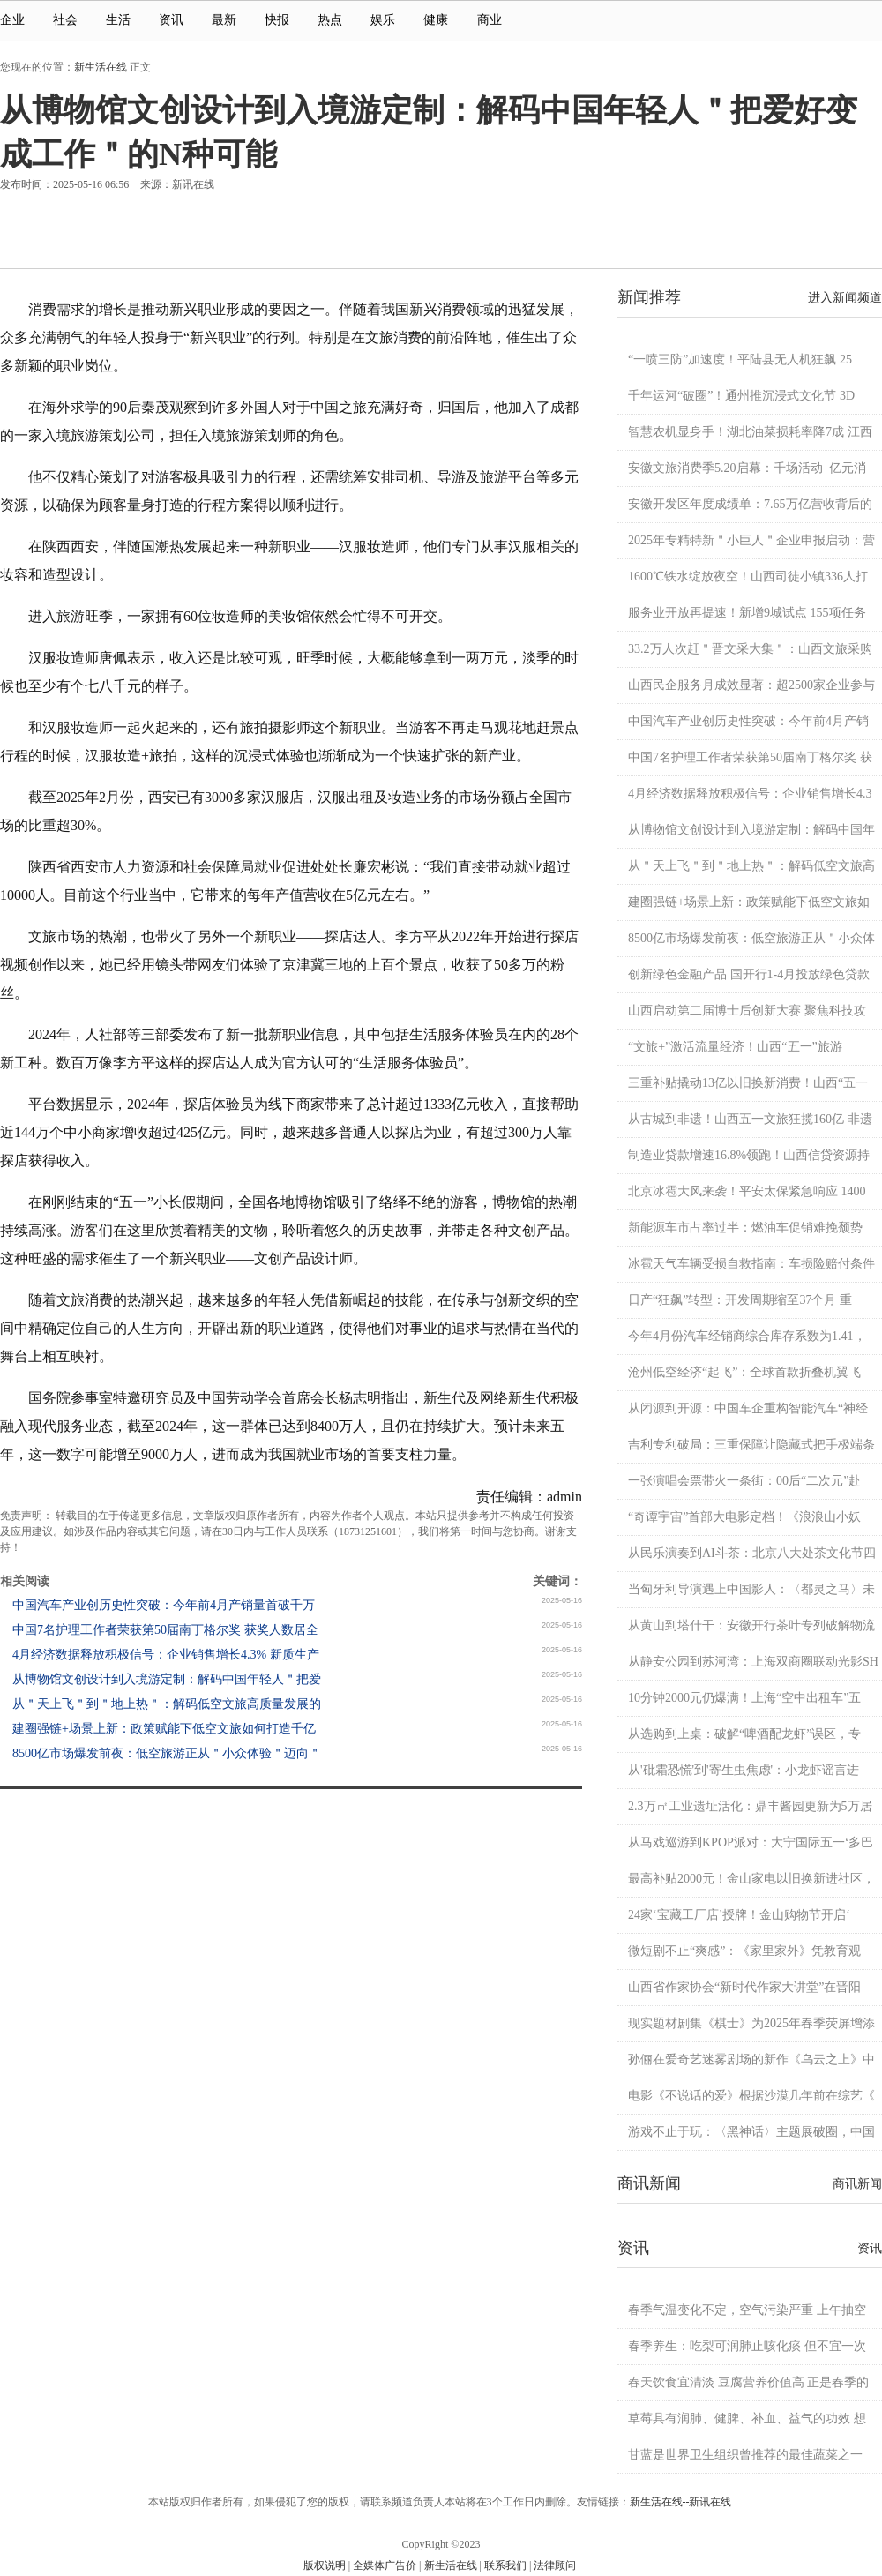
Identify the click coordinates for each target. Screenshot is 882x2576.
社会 (65, 19)
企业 (12, 19)
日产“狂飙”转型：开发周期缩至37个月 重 (740, 1300)
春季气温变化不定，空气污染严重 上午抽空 (747, 2310)
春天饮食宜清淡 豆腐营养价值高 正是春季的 (748, 2382)
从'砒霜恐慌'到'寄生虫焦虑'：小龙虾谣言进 (743, 1770)
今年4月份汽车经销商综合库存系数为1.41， (747, 1336)
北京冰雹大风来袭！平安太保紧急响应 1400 (747, 1191)
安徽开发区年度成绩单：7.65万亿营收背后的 (750, 504)
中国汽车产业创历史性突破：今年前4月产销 (748, 721)
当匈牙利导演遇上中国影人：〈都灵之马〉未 (751, 1589)
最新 (224, 19)
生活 (118, 19)
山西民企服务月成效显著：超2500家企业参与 (751, 685)
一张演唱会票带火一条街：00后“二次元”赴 (744, 1480)
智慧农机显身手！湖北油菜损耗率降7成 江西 (750, 431)
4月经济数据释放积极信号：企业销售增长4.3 (750, 793)
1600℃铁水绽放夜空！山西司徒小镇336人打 (748, 576)
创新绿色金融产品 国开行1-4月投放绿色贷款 (749, 974)
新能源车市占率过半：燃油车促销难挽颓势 (745, 1227)
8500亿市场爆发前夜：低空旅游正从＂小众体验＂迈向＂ (166, 1753)
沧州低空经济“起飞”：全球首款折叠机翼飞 (744, 1372)
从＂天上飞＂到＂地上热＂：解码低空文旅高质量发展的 (166, 1704)
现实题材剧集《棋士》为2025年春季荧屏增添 (751, 2023)
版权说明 (324, 2565)
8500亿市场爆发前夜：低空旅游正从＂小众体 (751, 938)
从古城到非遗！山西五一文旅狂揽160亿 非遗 (750, 1119)
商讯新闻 (857, 2183)
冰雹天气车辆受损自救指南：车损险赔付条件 (751, 1263)
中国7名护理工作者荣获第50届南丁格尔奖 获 (750, 757)
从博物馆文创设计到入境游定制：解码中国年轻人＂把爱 (166, 1679)
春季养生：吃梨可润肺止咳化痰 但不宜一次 (747, 2346)
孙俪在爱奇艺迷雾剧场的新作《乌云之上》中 (751, 2059)
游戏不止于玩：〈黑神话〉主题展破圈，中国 (751, 2131)
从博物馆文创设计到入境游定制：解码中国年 (751, 829)
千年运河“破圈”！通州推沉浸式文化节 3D (741, 395)
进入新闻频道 (845, 297)
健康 (435, 19)
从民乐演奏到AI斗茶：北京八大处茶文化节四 (752, 1553)
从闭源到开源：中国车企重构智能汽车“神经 (748, 1408)
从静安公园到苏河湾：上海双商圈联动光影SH (753, 1661)
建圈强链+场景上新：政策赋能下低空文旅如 (749, 902)
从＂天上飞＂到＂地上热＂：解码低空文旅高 (751, 865)
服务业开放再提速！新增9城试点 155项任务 (747, 612)
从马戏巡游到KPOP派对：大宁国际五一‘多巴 (750, 1842)
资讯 (171, 19)
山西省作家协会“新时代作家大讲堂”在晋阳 (744, 1987)
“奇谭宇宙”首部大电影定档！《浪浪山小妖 (744, 1517)
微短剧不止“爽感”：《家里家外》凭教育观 (744, 1951)
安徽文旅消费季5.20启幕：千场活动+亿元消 (747, 468)
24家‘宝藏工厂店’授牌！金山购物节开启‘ (739, 1914)
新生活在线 (100, 67)
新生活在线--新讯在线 (681, 2502)
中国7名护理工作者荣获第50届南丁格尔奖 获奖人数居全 (165, 1629)
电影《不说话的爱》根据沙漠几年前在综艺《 (751, 2095)
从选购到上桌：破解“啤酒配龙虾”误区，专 (744, 1734)
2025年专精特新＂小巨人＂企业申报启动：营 (751, 540)
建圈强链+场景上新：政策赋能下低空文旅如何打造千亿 (164, 1728)
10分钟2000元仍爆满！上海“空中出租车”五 (744, 1697)
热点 (330, 19)
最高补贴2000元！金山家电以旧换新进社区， (751, 1878)
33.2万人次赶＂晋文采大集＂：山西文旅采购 (750, 648)
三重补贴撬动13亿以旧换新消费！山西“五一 (748, 1083)
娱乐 (382, 19)
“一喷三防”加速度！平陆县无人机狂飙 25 (740, 359)
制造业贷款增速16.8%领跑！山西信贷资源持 (749, 1155)
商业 (497, 19)
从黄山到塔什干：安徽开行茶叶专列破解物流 (751, 1625)
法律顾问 (555, 2565)
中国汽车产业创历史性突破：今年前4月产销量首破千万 (163, 1605)
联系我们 (505, 2565)
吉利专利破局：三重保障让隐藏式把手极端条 (751, 1444)
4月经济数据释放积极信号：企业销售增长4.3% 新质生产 (165, 1654)
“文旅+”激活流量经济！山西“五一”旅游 (735, 1046)
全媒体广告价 (384, 2565)
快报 (277, 19)
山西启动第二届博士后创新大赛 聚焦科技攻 (747, 1010)
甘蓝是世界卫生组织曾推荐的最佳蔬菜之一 (745, 2454)
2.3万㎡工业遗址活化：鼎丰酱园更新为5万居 (750, 1806)
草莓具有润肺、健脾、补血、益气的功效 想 (747, 2418)
